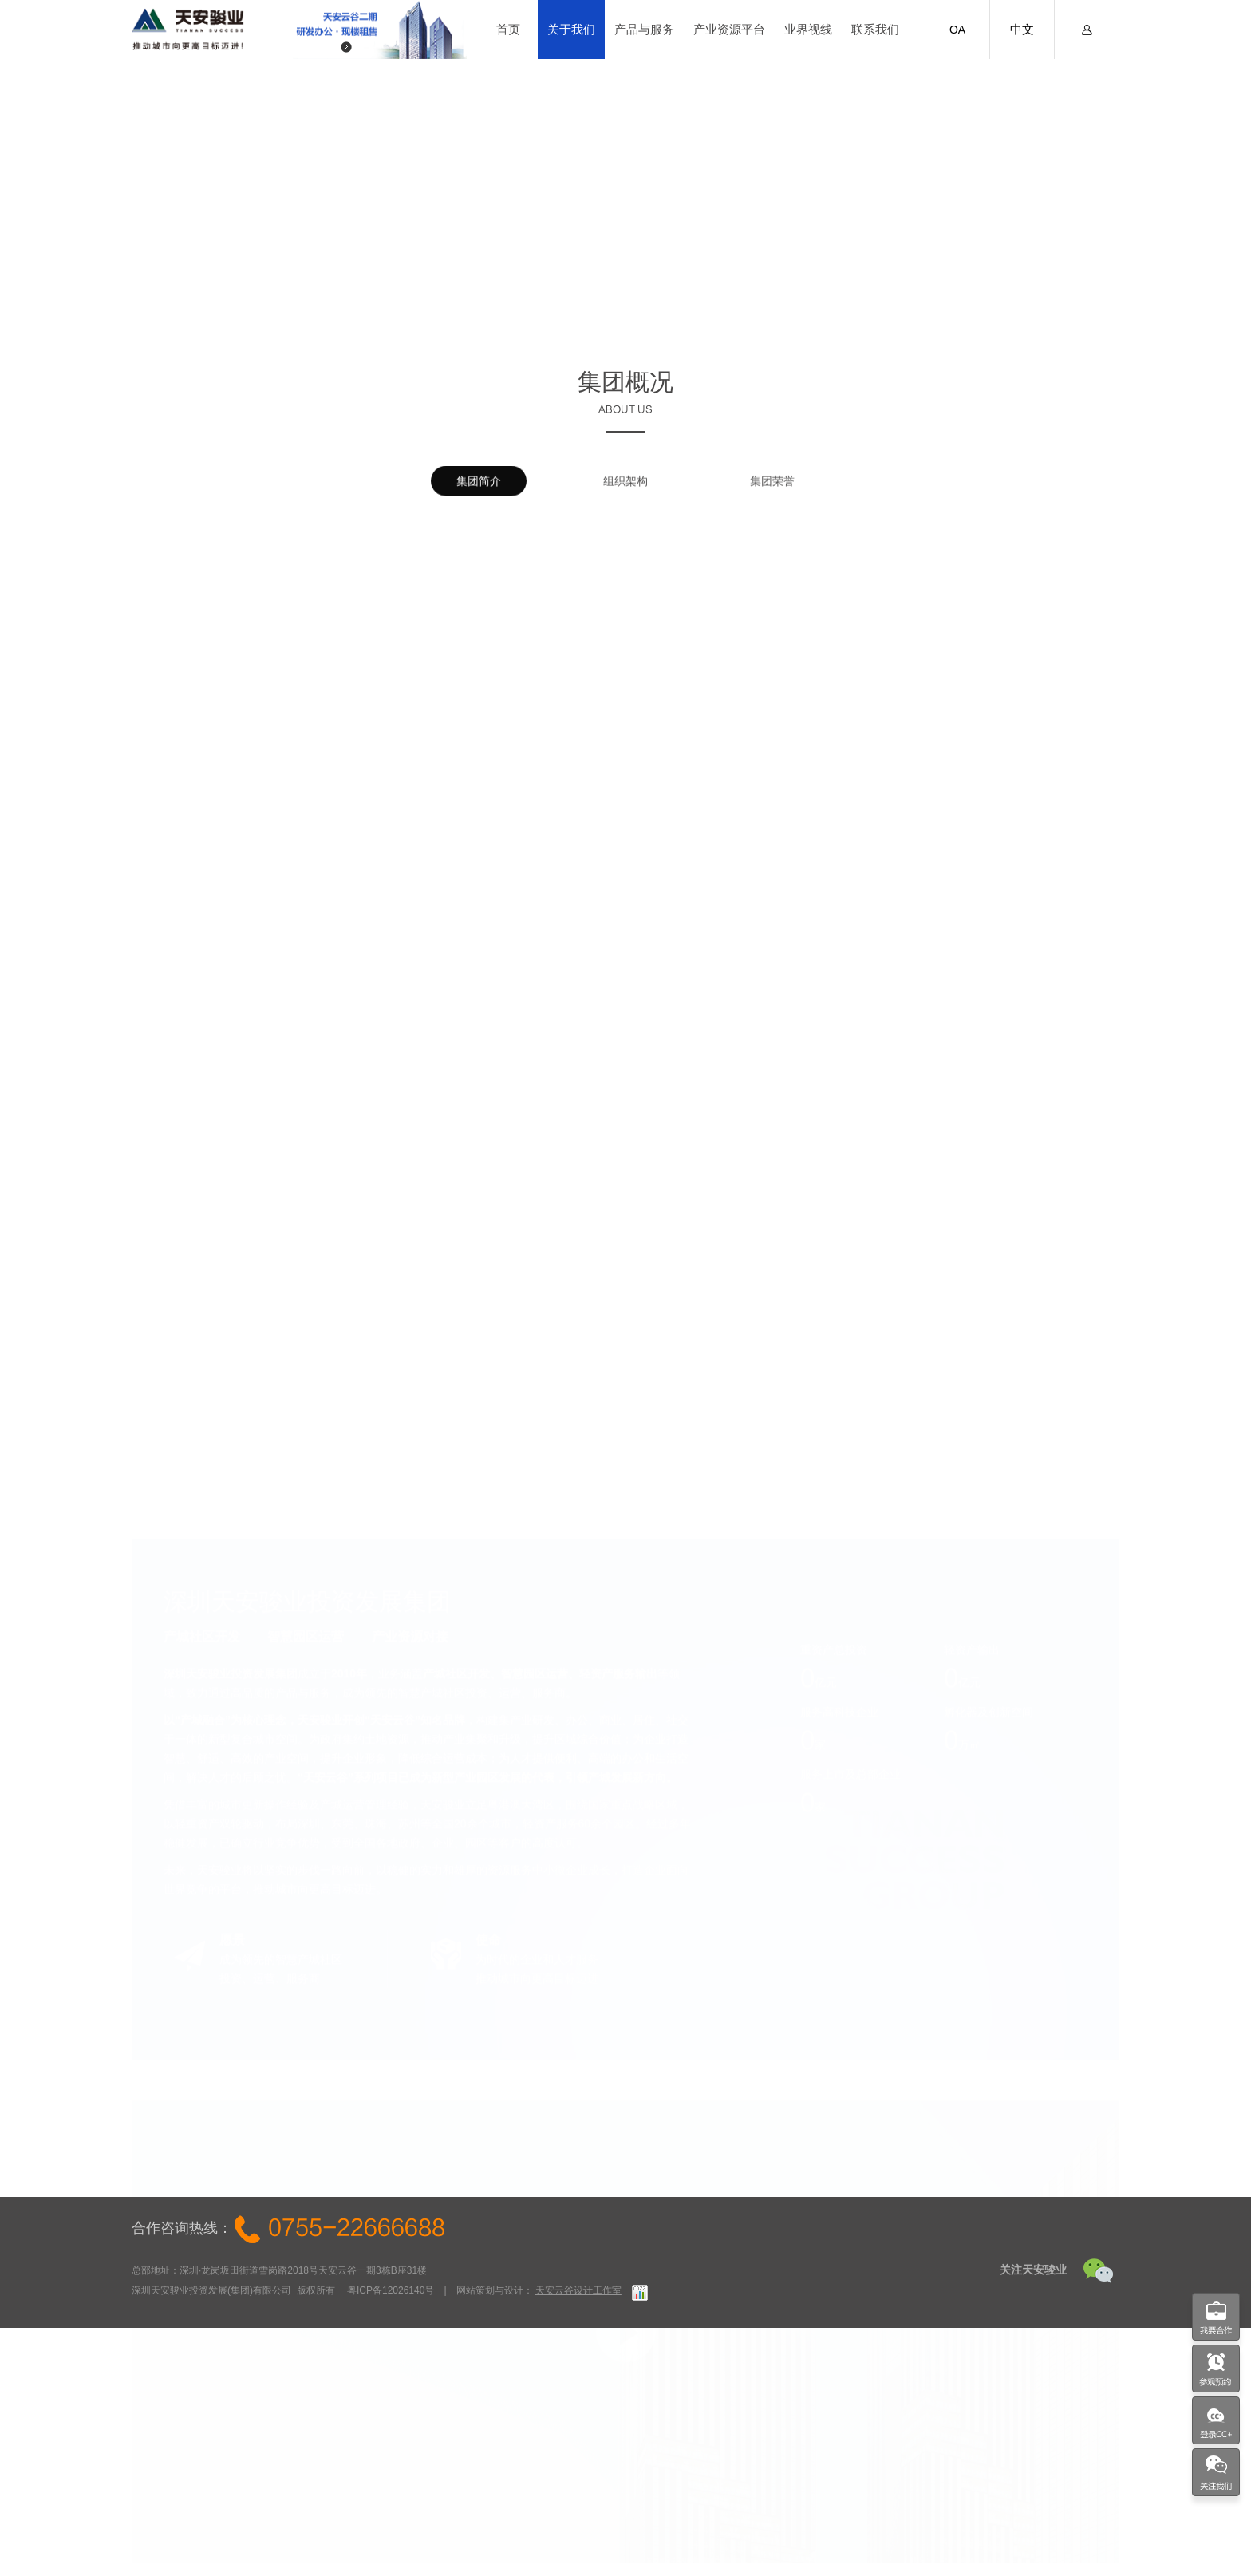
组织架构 (625, 489)
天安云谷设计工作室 (578, 2290)
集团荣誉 (772, 489)
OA (957, 29)
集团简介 (478, 489)
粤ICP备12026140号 (390, 2290)
